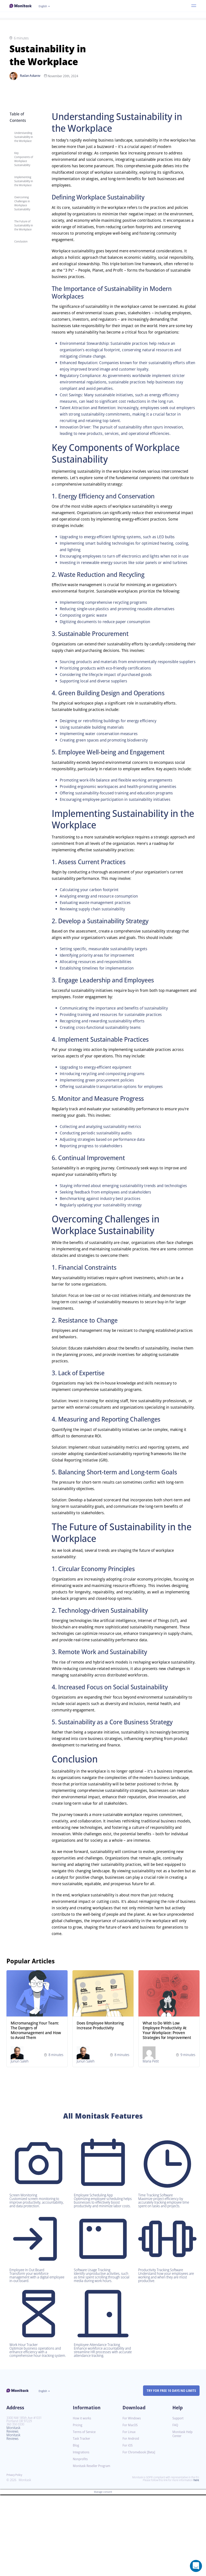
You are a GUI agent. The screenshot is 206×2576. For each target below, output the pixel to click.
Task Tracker (82, 2520)
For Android (131, 2520)
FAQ (175, 2507)
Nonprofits (81, 2541)
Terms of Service (85, 2513)
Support (178, 2500)
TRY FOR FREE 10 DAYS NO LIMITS (169, 2472)
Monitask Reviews (13, 2511)
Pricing (78, 2507)
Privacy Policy (15, 2556)
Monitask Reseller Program (93, 2547)
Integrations (82, 2534)
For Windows (132, 2500)
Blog (76, 2527)
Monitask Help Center (183, 2515)
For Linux (129, 2513)
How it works (82, 2500)
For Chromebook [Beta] (140, 2534)
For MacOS (131, 2507)
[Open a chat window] (196, 2566)
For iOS (128, 2527)
